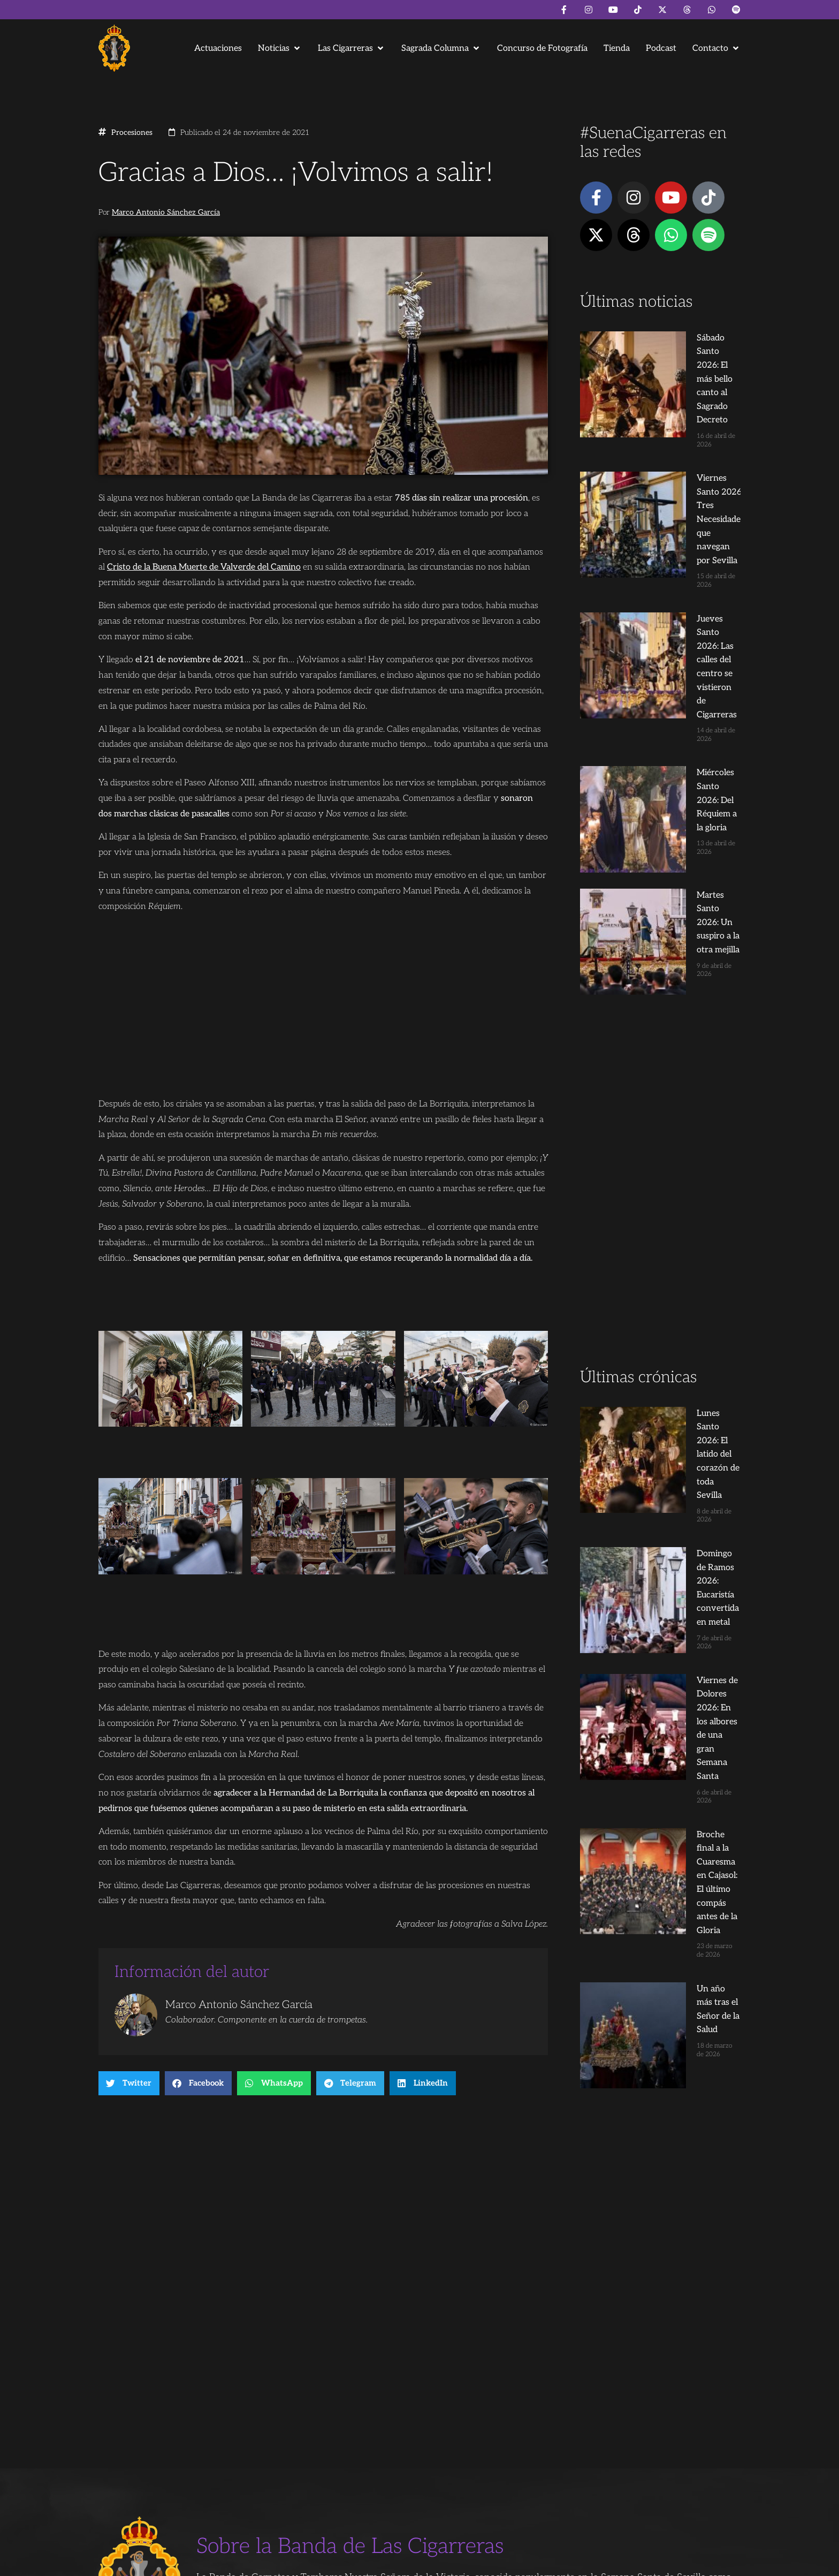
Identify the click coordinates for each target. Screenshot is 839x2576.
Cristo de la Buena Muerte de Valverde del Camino (204, 567)
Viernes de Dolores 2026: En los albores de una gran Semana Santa (678, 1220)
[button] (280, 48)
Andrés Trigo (264, 2563)
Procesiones (131, 132)
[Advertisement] (660, 864)
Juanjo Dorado (316, 2563)
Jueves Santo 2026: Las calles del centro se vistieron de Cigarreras (679, 492)
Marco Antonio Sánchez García (166, 212)
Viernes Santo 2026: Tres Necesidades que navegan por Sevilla (680, 415)
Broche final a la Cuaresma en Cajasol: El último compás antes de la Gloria (680, 1297)
